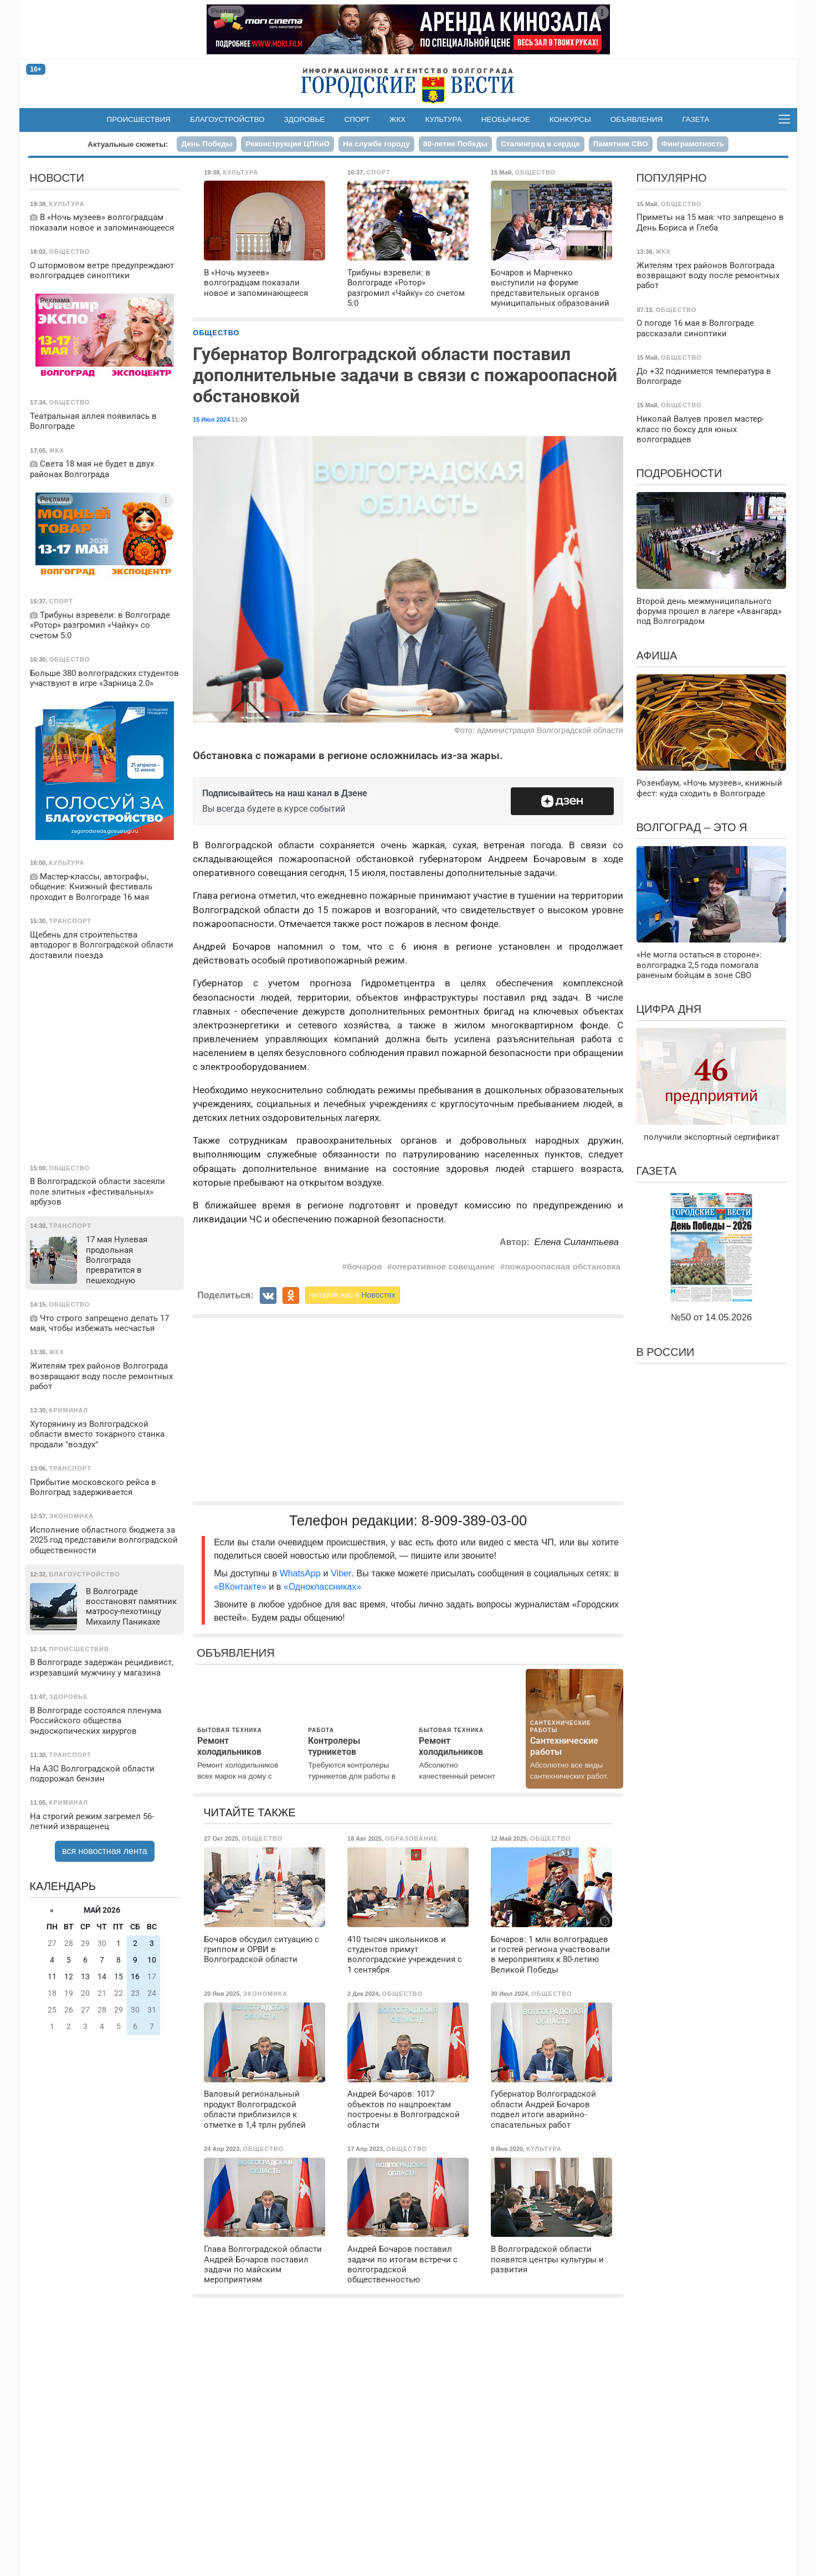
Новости (56, 178)
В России (665, 1352)
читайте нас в (353, 1294)
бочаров (364, 1266)
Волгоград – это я (691, 827)
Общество (216, 333)
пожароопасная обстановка (562, 1266)
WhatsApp (302, 1573)
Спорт (356, 119)
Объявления (636, 119)
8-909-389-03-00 (474, 1520)
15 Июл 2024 (211, 419)
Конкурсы (570, 119)
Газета (695, 119)
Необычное (505, 119)
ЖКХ (397, 119)
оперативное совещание (443, 1266)
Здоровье (304, 119)
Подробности (679, 473)
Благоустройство (227, 119)
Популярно (671, 178)
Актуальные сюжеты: (128, 144)
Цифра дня (668, 1009)
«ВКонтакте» (240, 1586)
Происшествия (139, 119)
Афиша (656, 655)
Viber (341, 1573)
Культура (443, 119)
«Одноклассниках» (322, 1586)
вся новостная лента (104, 1851)
